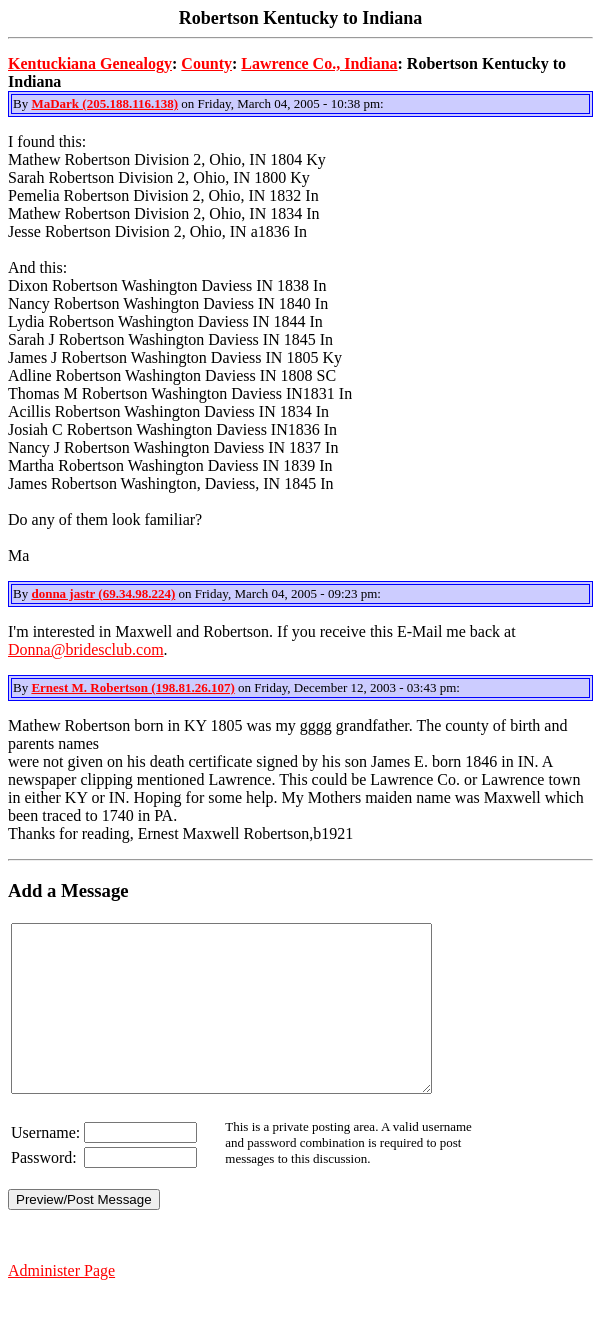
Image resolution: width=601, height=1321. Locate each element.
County (206, 63)
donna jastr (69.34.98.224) (103, 593)
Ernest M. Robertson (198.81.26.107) (132, 687)
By (22, 103)
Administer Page (61, 1303)
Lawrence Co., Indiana (319, 63)
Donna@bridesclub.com (86, 649)
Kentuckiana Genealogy (90, 63)
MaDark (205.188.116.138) (104, 103)
